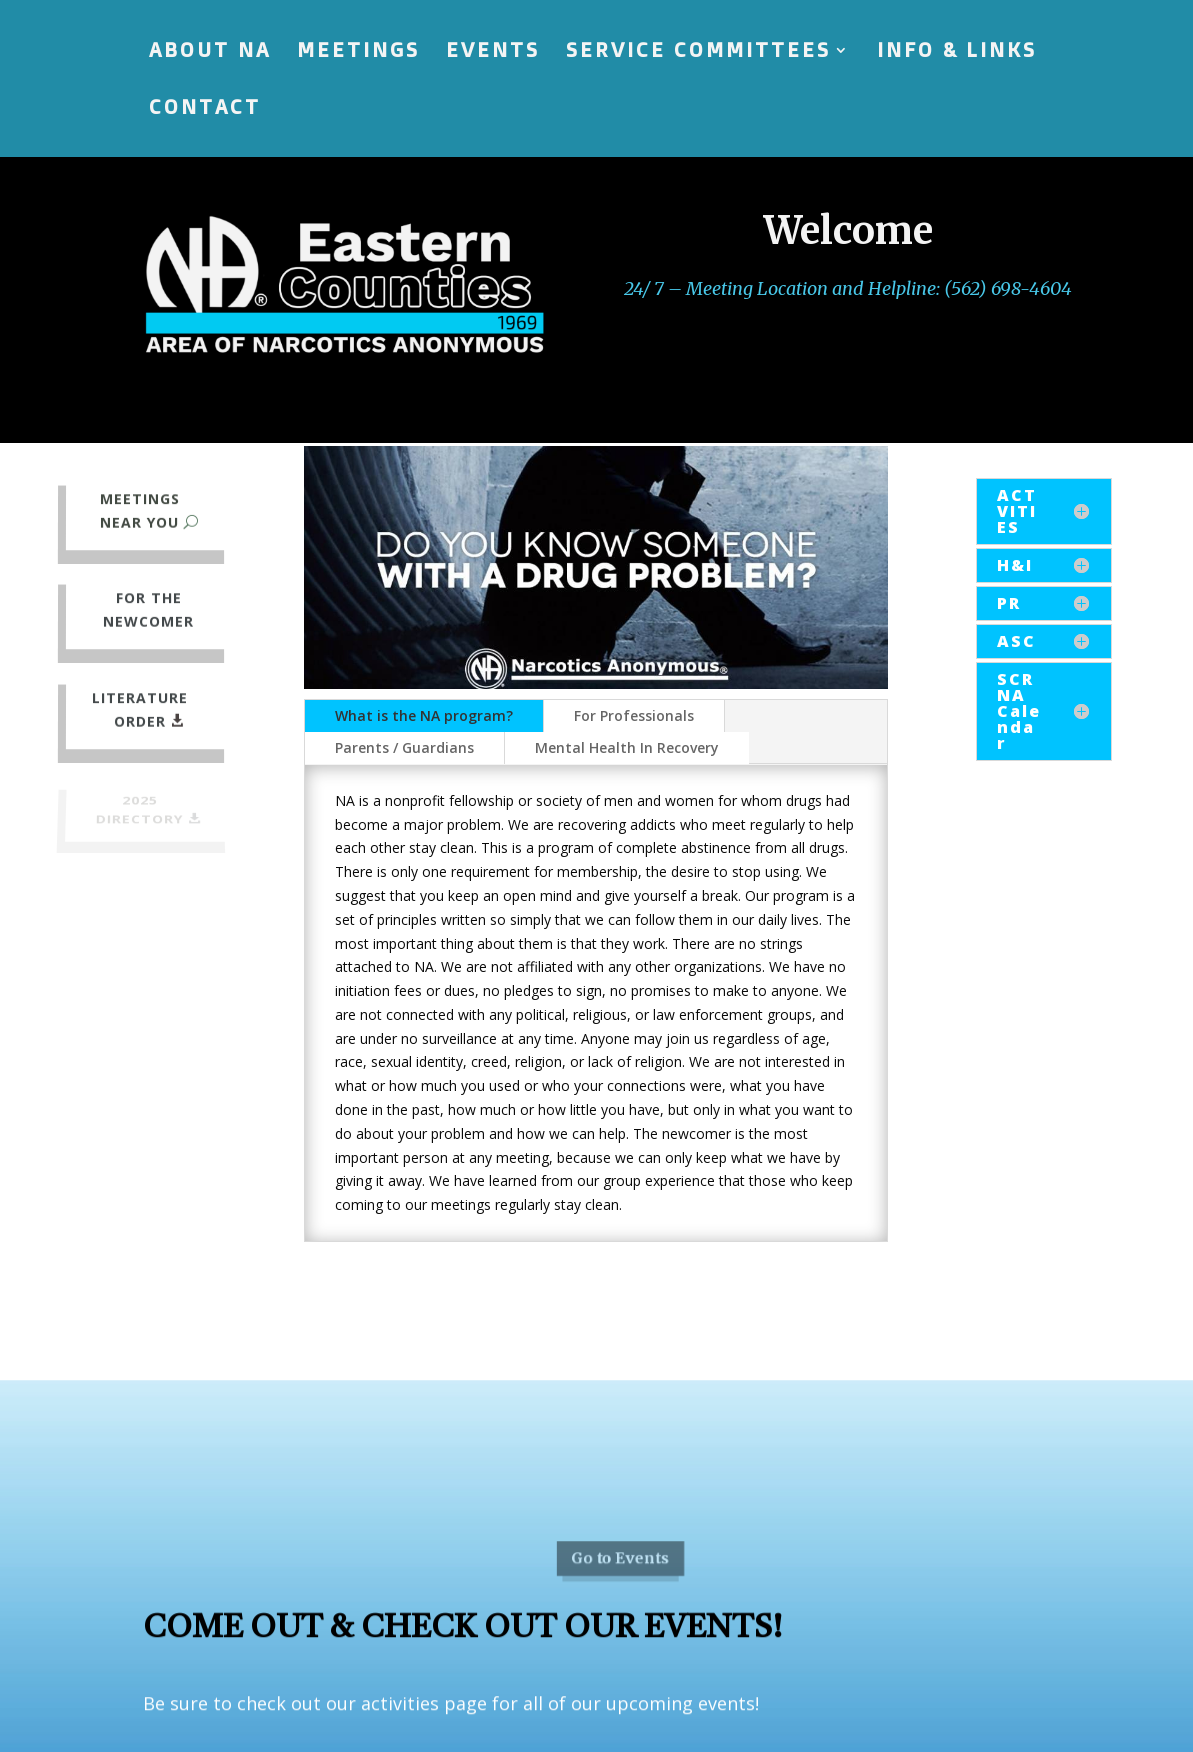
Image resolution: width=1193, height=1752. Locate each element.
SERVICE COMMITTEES (698, 52)
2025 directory (139, 810)
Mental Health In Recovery (627, 747)
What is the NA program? (424, 715)
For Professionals (634, 715)
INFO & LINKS (957, 52)
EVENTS (493, 52)
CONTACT (205, 109)
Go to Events (620, 1603)
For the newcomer (148, 610)
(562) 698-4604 (1008, 289)
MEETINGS (358, 52)
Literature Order (139, 710)
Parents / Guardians (404, 747)
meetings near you (139, 510)
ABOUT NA (210, 52)
